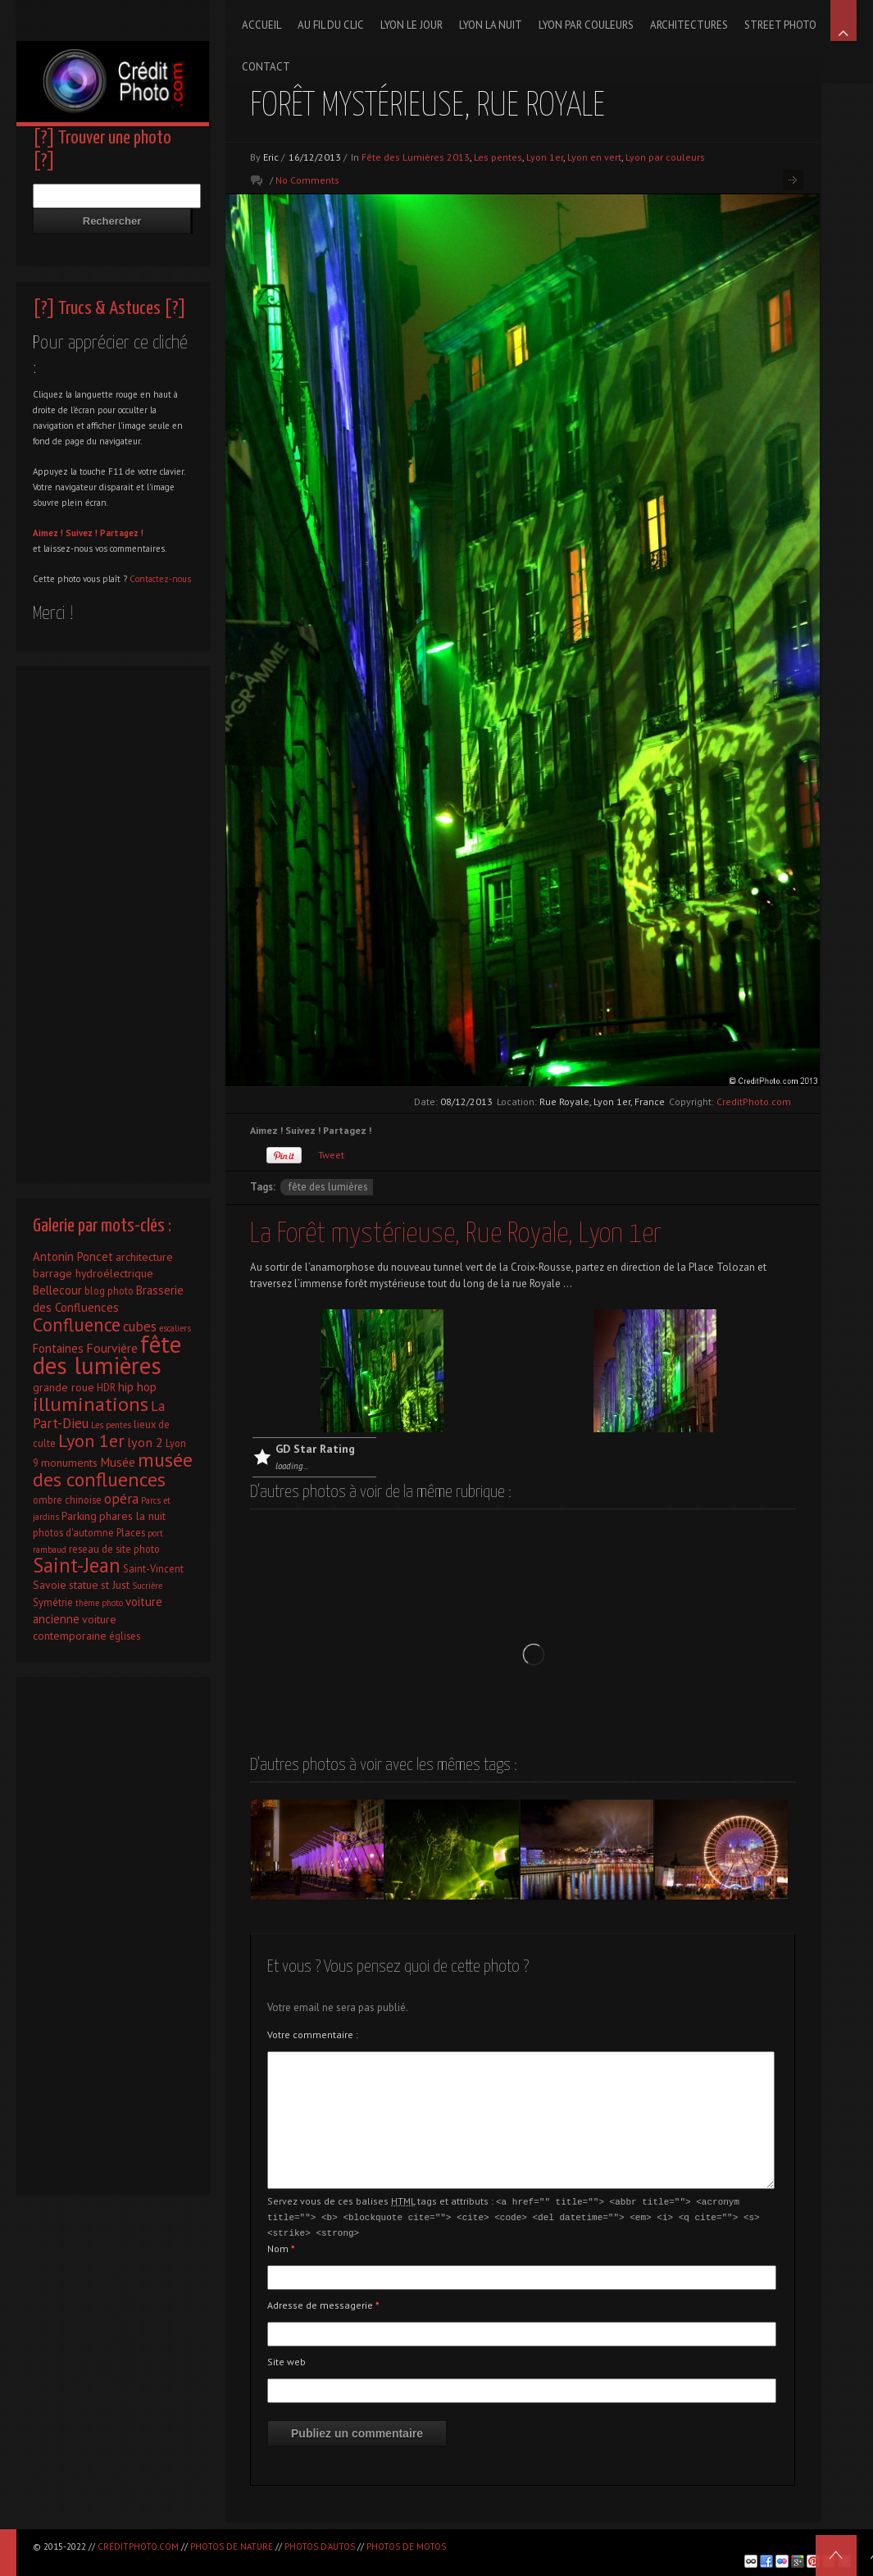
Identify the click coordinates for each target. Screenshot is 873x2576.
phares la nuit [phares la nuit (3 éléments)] (132, 1516)
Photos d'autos (319, 2546)
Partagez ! (121, 533)
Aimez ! (48, 533)
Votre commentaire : (312, 2034)
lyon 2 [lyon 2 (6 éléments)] (145, 1441)
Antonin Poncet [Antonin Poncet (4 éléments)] (73, 1256)
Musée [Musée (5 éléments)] (117, 1462)
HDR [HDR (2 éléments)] (106, 1387)
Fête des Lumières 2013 (415, 157)
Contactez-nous (160, 579)
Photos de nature (231, 2546)
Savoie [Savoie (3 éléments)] (49, 1584)
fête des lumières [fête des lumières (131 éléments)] (107, 1354)
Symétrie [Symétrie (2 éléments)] (53, 1602)
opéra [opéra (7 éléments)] (121, 1499)
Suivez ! (82, 533)
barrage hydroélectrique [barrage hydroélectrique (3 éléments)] (93, 1273)
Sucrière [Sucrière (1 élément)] (147, 1585)
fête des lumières (328, 1187)
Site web (286, 2359)
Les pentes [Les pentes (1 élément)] (111, 1425)
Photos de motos (406, 2546)
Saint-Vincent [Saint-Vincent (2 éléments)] (153, 1568)
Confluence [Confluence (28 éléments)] (76, 1324)
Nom (281, 2246)
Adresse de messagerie (323, 2302)
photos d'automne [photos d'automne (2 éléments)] (73, 1532)
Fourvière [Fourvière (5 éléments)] (112, 1348)
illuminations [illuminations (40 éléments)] (90, 1403)
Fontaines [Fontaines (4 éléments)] (58, 1348)
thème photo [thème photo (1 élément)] (99, 1603)
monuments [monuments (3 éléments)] (69, 1462)
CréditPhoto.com (138, 2546)
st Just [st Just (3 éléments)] (115, 1584)
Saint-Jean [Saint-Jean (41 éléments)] (76, 1565)
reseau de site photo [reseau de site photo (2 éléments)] (114, 1548)
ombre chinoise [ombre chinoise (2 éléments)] (67, 1499)
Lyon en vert (594, 157)
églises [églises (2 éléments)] (124, 1635)
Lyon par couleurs (665, 157)
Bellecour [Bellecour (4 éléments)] (57, 1290)
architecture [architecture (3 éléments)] (144, 1256)
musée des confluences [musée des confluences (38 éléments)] (113, 1469)
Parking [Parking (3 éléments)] (79, 1516)
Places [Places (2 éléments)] (130, 1532)
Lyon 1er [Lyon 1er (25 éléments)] (91, 1440)
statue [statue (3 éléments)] (83, 1584)
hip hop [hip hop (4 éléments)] (137, 1387)
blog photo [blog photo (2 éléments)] (109, 1290)
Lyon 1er (544, 157)
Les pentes (498, 157)
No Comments (307, 180)
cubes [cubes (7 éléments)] (140, 1327)
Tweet (331, 1155)
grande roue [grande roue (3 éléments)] (63, 1387)
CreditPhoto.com (753, 1101)
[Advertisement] (113, 920)
